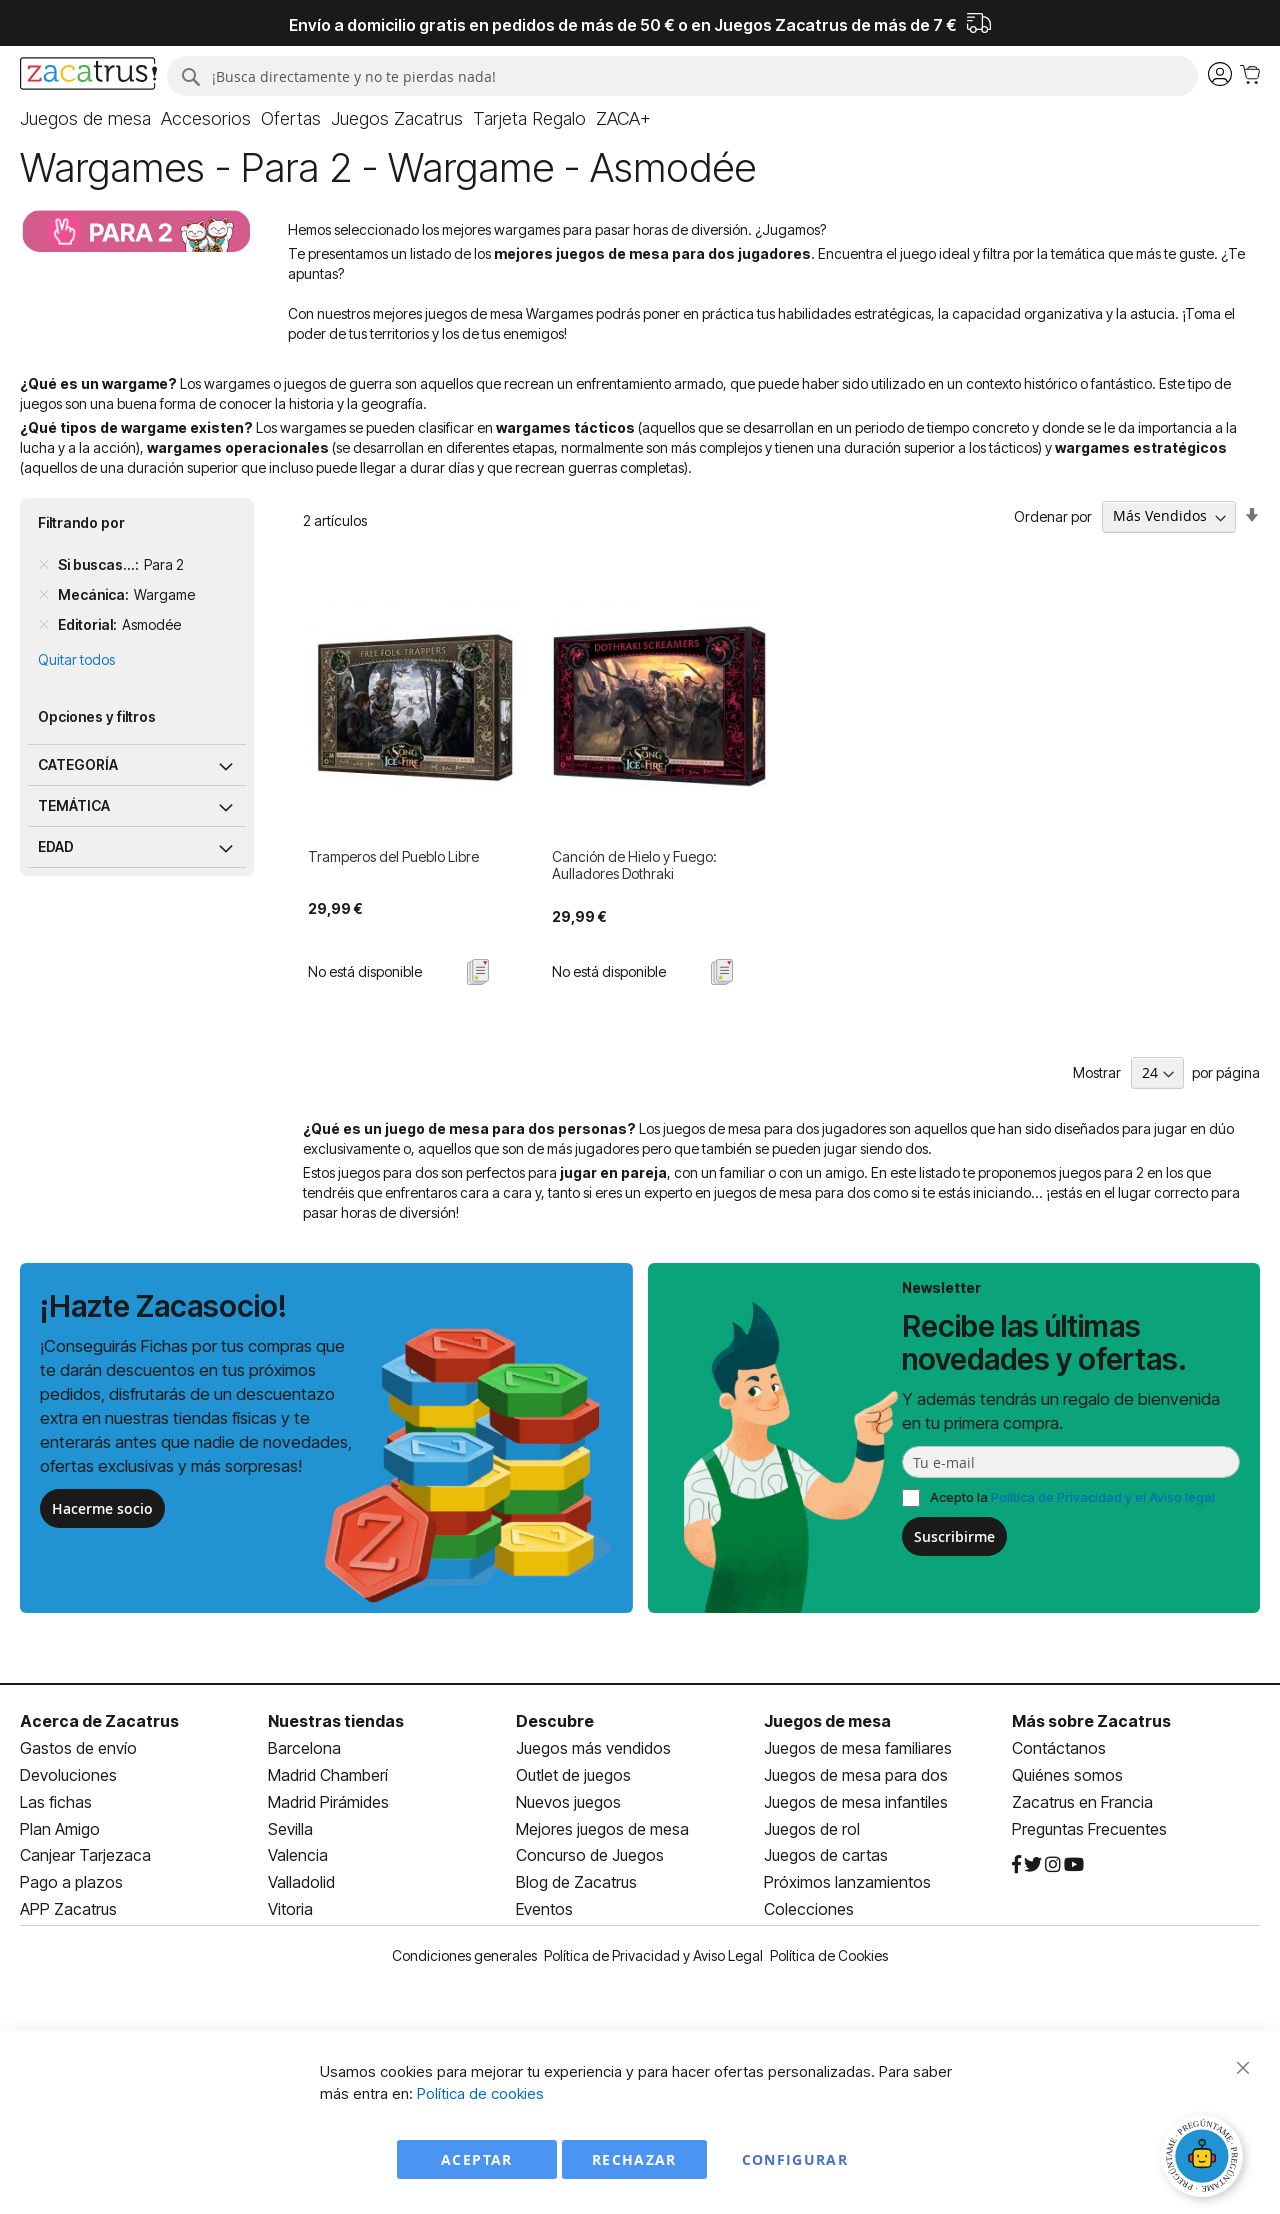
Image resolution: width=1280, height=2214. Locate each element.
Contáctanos (1059, 1748)
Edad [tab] (56, 846)
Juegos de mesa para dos (856, 1775)
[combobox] (682, 76)
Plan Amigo (60, 1829)
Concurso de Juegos (590, 1855)
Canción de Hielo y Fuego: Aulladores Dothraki (634, 865)
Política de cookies (480, 2093)
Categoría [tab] (78, 764)
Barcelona (304, 1748)
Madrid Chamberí (328, 1775)
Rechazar (634, 2159)
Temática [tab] (74, 805)
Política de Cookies (829, 1955)
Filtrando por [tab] (81, 522)
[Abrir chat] (1205, 2159)
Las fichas (56, 1802)
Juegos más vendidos (593, 1748)
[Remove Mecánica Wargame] (44, 595)
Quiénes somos (1067, 1775)
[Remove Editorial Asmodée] (44, 625)
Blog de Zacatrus (576, 1882)
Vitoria (290, 1909)
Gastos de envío (78, 1748)
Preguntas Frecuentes (1089, 1829)
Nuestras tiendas (336, 1721)
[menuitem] (85, 119)
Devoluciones (68, 1775)
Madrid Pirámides (328, 1802)
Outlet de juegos (573, 1775)
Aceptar (476, 2159)
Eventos (544, 1909)
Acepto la (1072, 1497)
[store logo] (88, 76)
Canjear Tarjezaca (85, 1855)
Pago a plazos (71, 1882)
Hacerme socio (102, 1508)
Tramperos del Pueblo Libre (393, 856)
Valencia (298, 1855)
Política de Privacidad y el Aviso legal (1103, 1497)
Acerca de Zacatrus (99, 1721)
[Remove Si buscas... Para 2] (44, 565)
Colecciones (809, 1909)
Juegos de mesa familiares (858, 1748)
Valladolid (301, 1882)
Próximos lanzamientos (847, 1882)
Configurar (795, 2159)
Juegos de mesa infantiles (856, 1802)
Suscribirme (954, 1536)
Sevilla (290, 1829)
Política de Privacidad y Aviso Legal (653, 1955)
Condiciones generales (464, 1955)
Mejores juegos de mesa (602, 1829)
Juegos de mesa (827, 1721)
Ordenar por (1053, 515)
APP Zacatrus (68, 1909)
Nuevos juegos (568, 1802)
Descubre (555, 1721)
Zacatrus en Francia (1082, 1802)
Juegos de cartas (826, 1855)
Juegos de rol (812, 1829)
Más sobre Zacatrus (1091, 1721)
